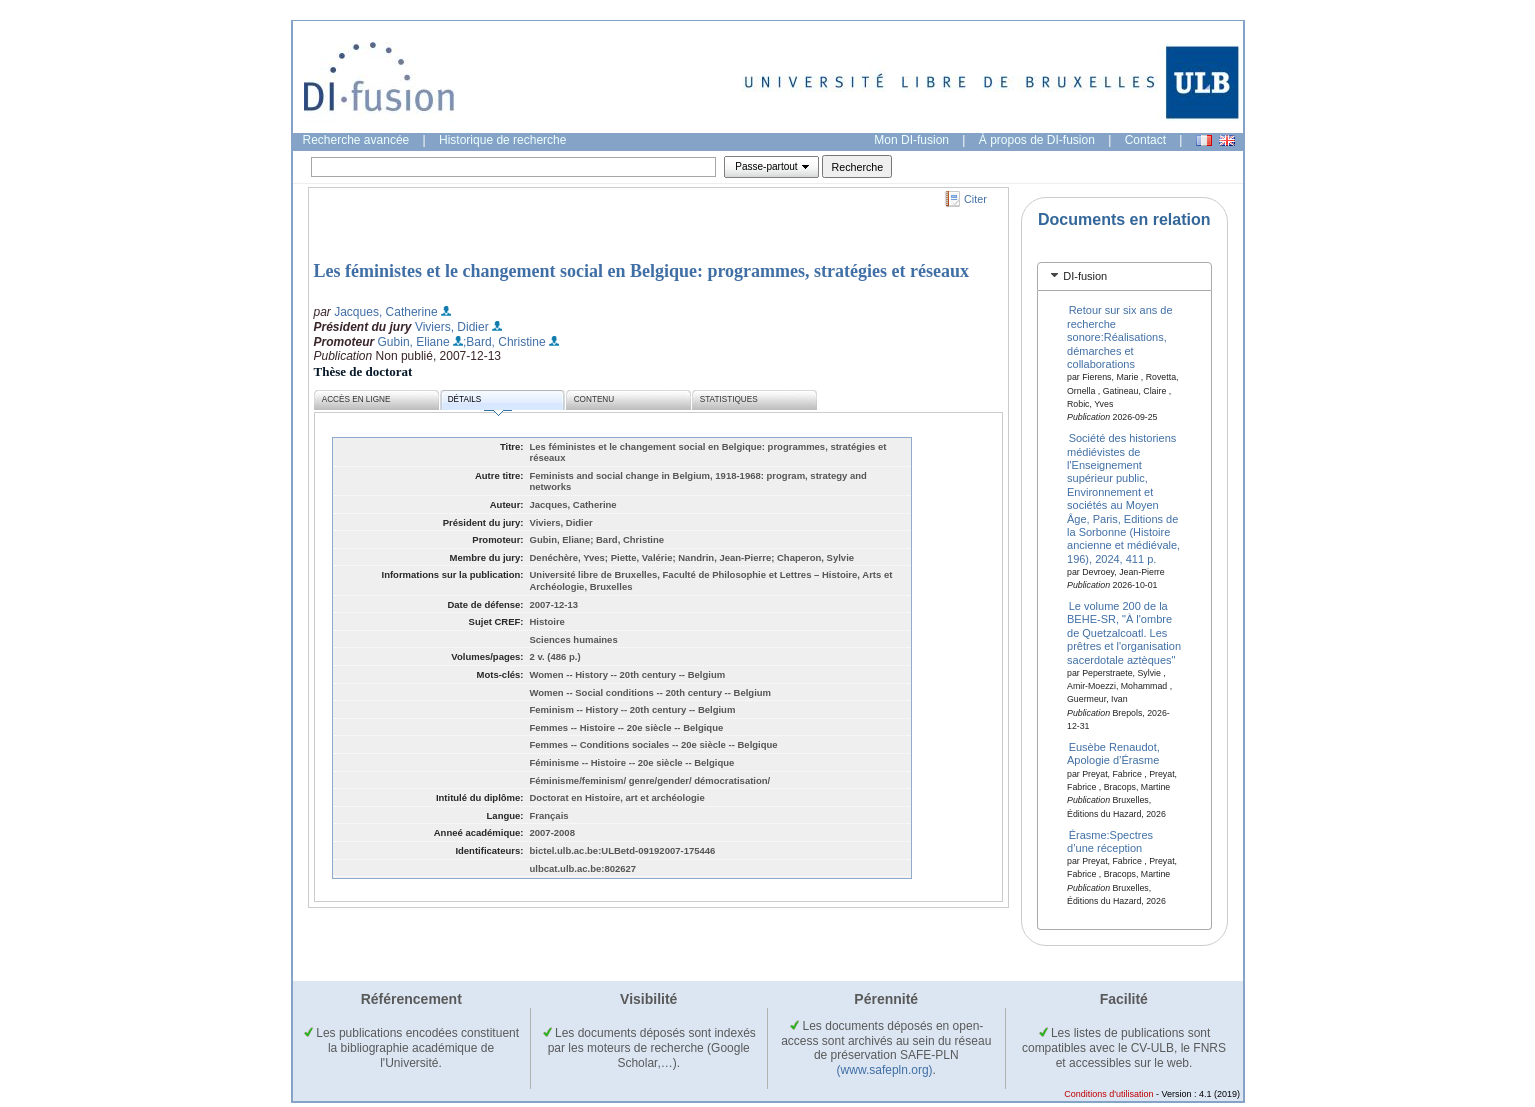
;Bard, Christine (504, 342)
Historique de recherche (502, 140)
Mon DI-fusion (911, 140)
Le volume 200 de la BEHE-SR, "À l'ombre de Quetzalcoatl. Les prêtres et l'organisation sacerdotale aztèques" (1124, 633)
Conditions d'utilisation (1108, 1094)
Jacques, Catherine (385, 312)
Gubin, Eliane (414, 342)
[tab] (1124, 276)
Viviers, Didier (452, 327)
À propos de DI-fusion (1037, 140)
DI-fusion (1085, 276)
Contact (1145, 140)
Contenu (594, 399)
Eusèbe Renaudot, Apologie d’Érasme (1113, 753)
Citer (975, 199)
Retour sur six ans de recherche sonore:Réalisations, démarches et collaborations (1120, 337)
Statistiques (729, 399)
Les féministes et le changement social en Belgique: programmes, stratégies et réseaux (642, 271)
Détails (480, 402)
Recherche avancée (356, 140)
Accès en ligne (356, 399)
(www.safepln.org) (885, 1070)
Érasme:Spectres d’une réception (1110, 840)
